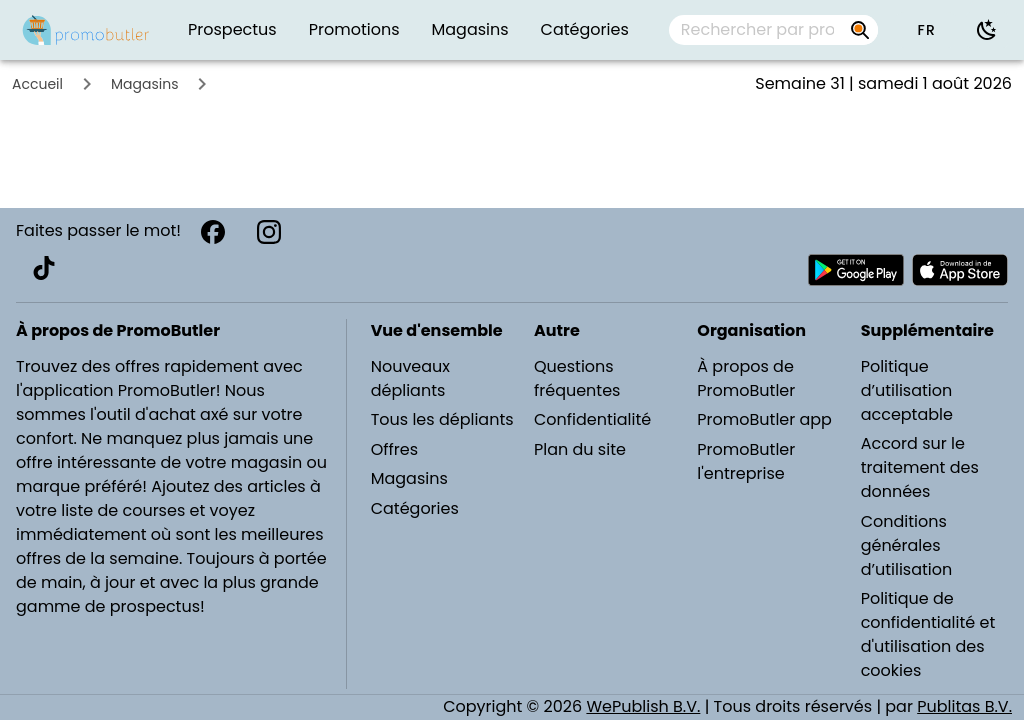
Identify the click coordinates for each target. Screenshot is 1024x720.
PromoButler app (764, 419)
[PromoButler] (86, 30)
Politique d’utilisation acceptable (907, 390)
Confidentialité (592, 419)
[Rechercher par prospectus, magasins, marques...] (757, 30)
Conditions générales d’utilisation (907, 545)
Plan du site (580, 449)
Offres (394, 449)
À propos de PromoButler (746, 378)
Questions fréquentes (577, 378)
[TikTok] (44, 268)
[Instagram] (269, 232)
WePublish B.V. (643, 706)
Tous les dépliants (442, 419)
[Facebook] (213, 232)
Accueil (37, 84)
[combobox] (773, 30)
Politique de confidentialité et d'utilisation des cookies (928, 634)
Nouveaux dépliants (410, 378)
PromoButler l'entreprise (746, 461)
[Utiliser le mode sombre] (987, 30)
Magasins (144, 84)
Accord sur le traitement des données (920, 467)
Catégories (415, 508)
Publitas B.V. (964, 706)
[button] (926, 30)
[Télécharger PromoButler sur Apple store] (960, 270)
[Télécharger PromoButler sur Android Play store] (856, 270)
